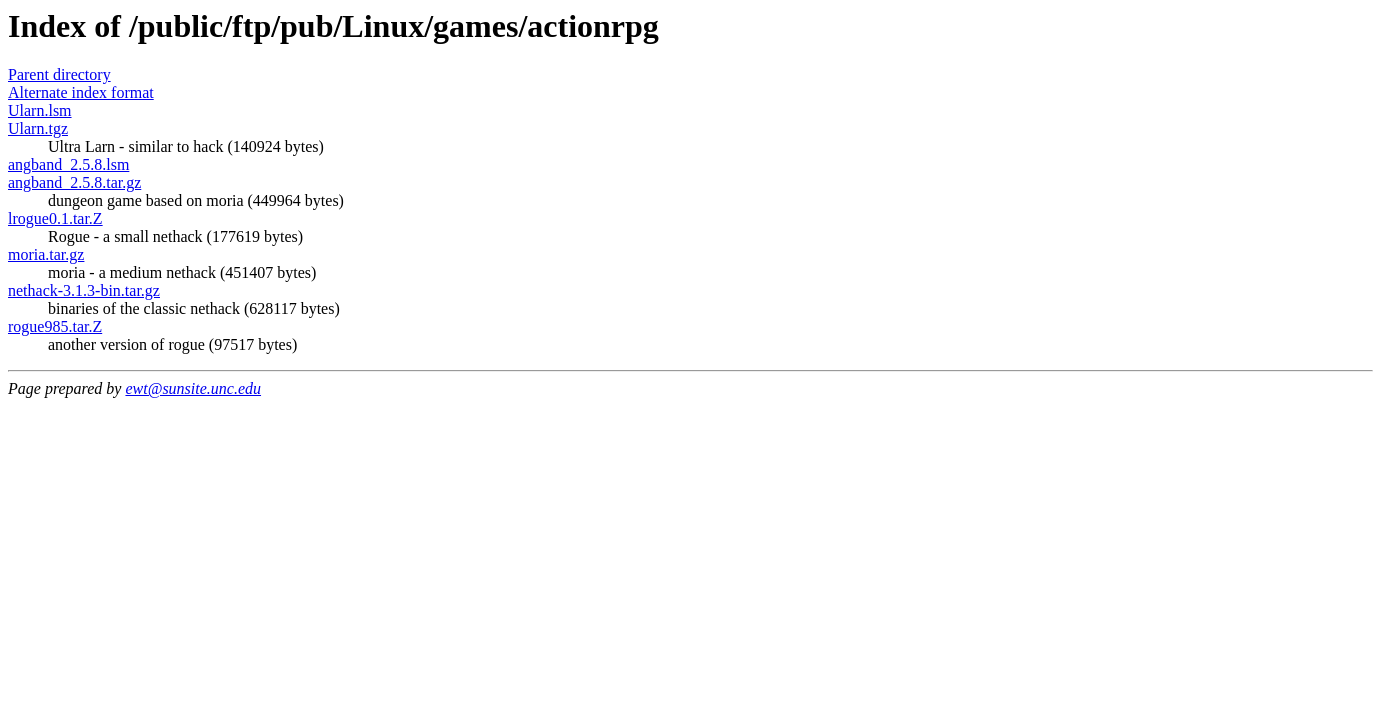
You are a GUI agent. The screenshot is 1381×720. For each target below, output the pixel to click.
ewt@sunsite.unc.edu (193, 388)
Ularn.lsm (40, 110)
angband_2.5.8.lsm (68, 164)
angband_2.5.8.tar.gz (74, 182)
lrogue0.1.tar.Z (55, 218)
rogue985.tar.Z (55, 326)
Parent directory (59, 74)
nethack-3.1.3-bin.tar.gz (84, 290)
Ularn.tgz (38, 128)
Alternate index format (81, 92)
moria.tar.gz (46, 254)
